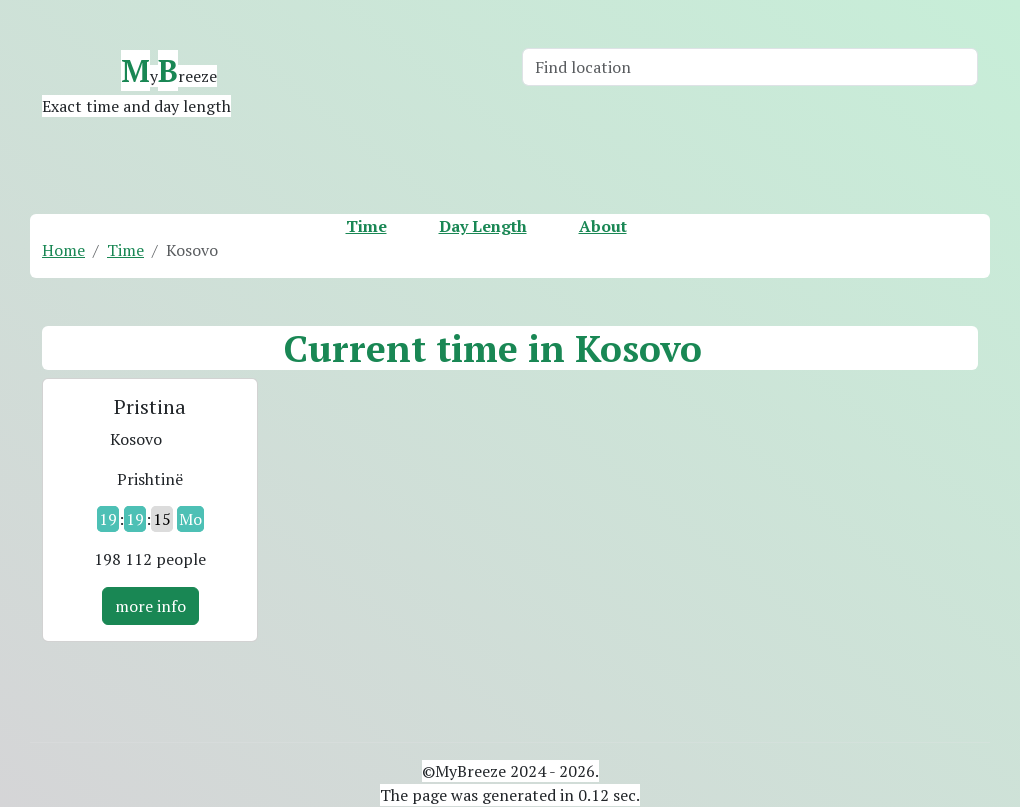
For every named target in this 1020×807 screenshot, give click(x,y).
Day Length (483, 226)
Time (366, 226)
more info (150, 606)
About (603, 226)
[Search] (750, 67)
